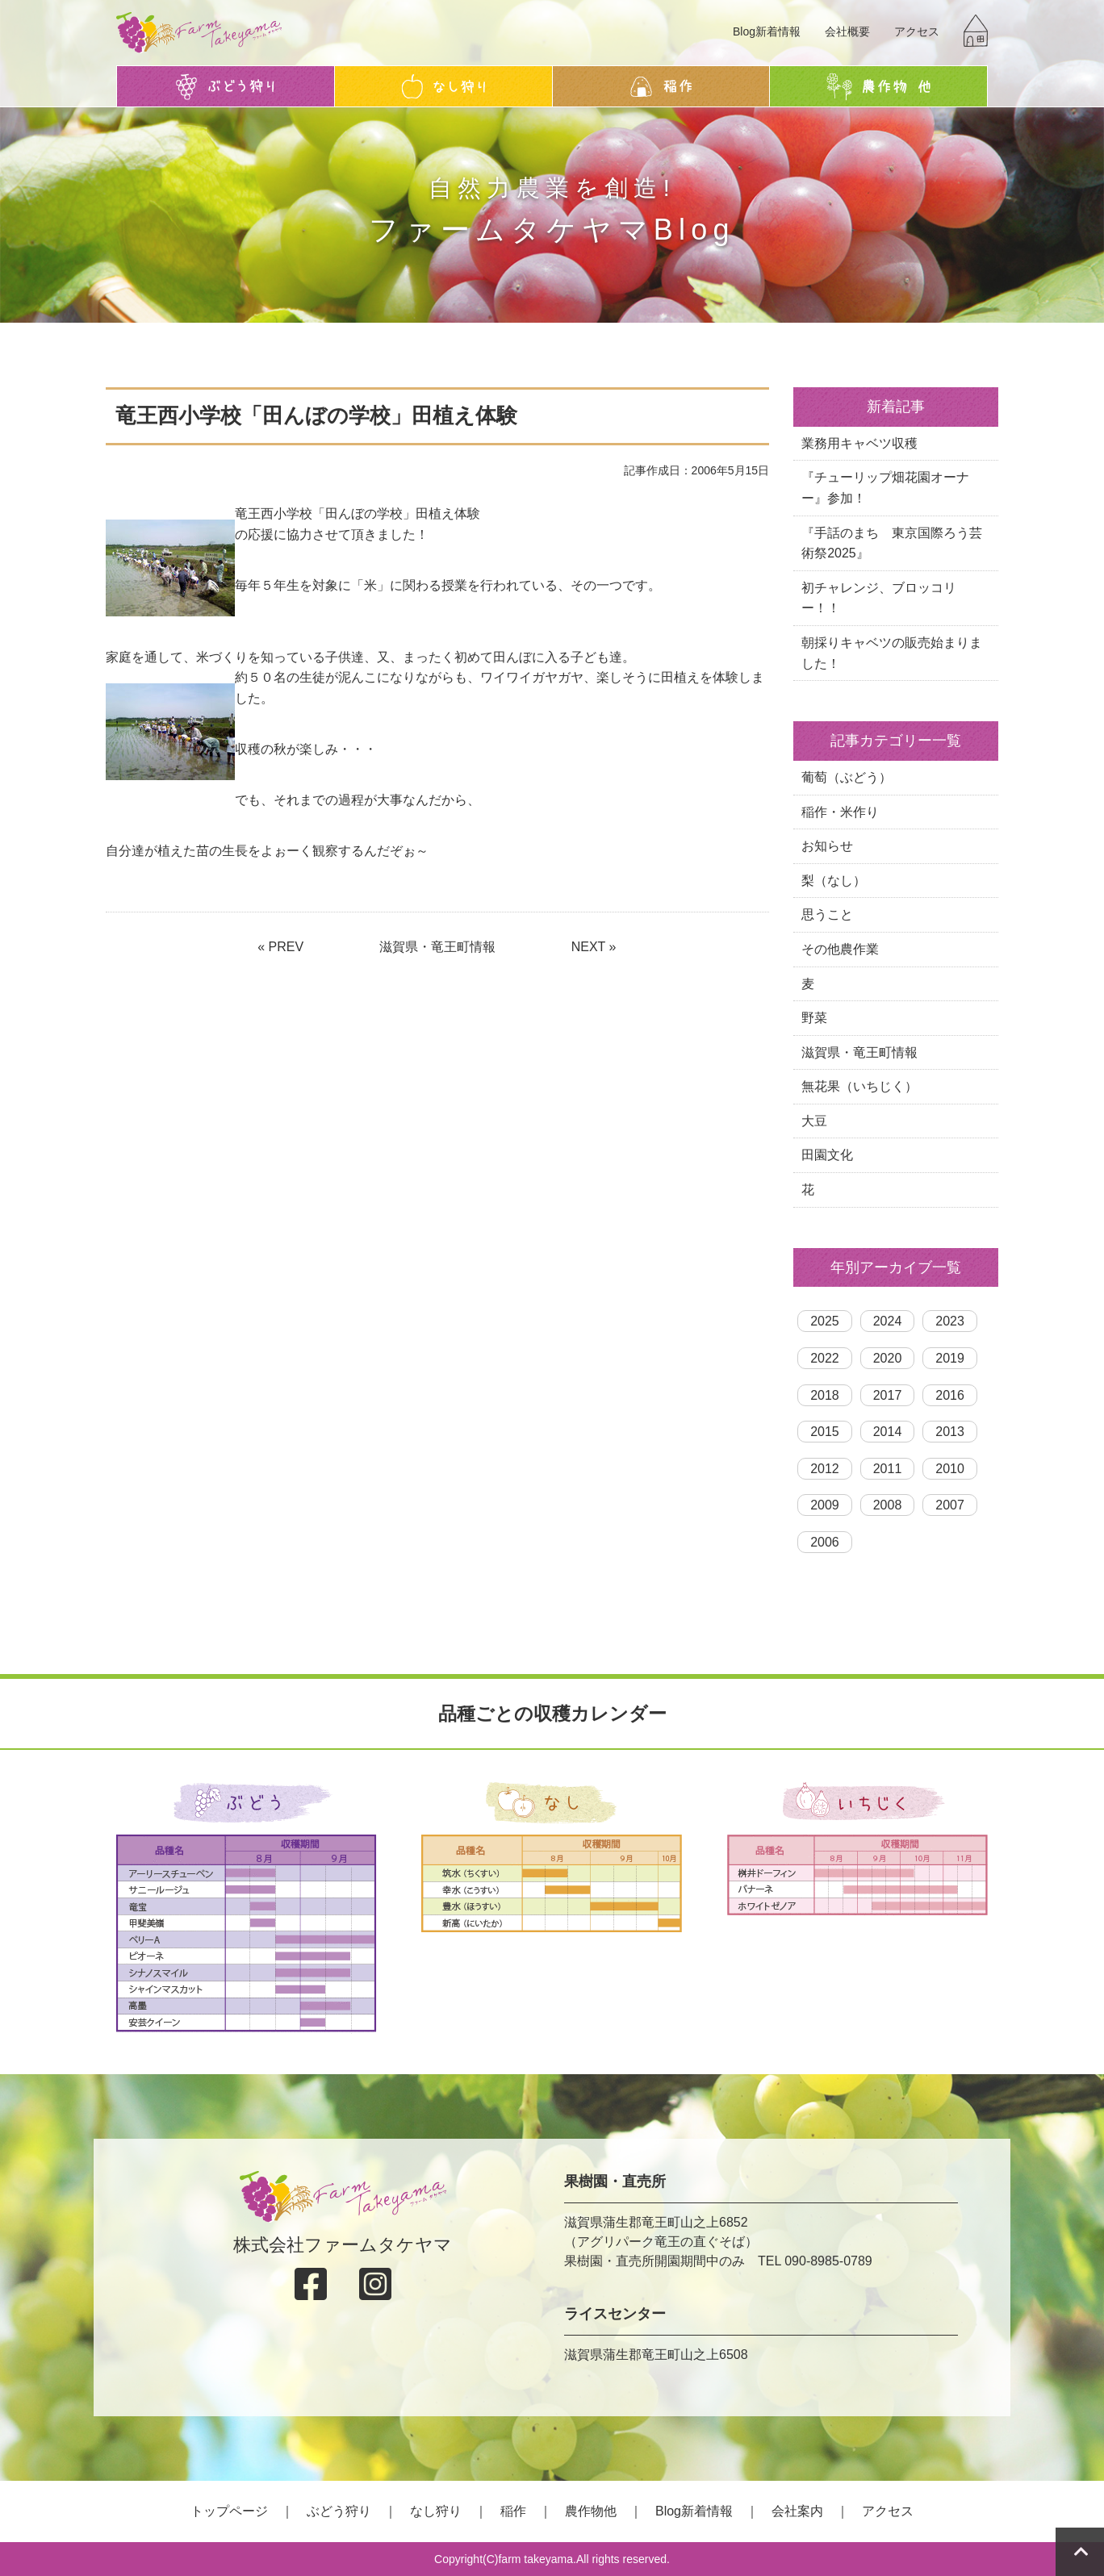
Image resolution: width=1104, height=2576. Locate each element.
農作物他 (591, 2511)
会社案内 (797, 2511)
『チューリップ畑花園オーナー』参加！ (885, 487)
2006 (824, 1542)
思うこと (827, 914)
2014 (887, 1431)
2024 (887, 1321)
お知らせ (827, 846)
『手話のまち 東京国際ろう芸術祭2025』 (891, 543)
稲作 (513, 2511)
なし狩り (436, 2511)
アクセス (916, 31)
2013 (949, 1431)
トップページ (229, 2511)
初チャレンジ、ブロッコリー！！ (878, 598)
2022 (824, 1358)
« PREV (280, 947)
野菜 (814, 1018)
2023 (949, 1321)
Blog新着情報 (767, 31)
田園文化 (827, 1155)
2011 (887, 1469)
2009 (824, 1505)
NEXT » (594, 947)
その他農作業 (840, 949)
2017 (887, 1395)
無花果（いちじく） (859, 1086)
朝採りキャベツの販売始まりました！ (891, 653)
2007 (949, 1505)
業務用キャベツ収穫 (859, 443)
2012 (824, 1469)
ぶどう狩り (339, 2511)
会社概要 (847, 31)
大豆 (814, 1121)
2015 (824, 1431)
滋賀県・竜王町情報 (437, 947)
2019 (949, 1358)
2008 (887, 1505)
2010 (949, 1469)
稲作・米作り (840, 812)
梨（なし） (833, 880)
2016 (949, 1395)
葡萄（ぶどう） (846, 777)
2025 (824, 1321)
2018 (824, 1395)
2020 (887, 1358)
